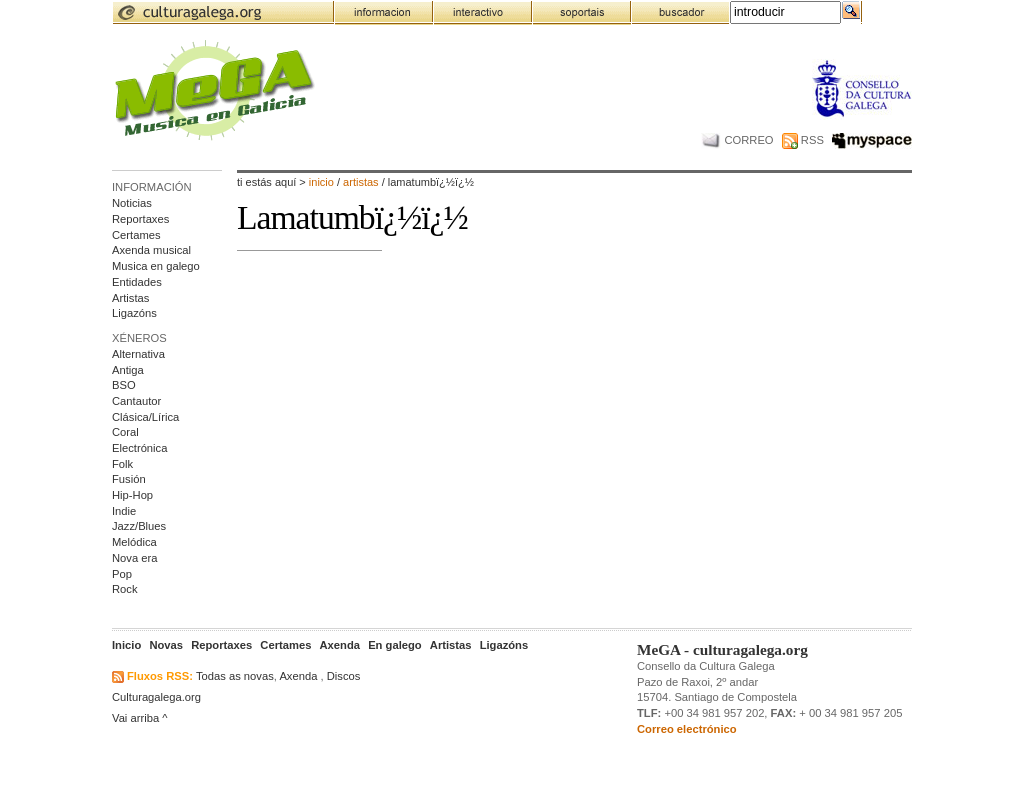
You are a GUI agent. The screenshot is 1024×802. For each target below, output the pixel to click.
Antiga (128, 370)
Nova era (134, 558)
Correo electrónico (687, 729)
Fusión (129, 479)
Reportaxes (140, 219)
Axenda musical (151, 250)
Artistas (130, 298)
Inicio (321, 182)
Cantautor (136, 401)
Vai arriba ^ (140, 718)
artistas (362, 182)
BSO (124, 385)
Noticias (132, 203)
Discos (344, 676)
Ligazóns (134, 313)
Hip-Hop (132, 495)
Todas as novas (235, 676)
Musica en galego (156, 266)
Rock (125, 589)
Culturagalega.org (156, 697)
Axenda (298, 676)
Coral (125, 432)
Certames (136, 235)
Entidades (137, 282)
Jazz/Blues (139, 526)
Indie (124, 511)
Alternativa (138, 354)
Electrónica (139, 448)
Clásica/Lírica (145, 417)
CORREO (737, 140)
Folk (122, 464)
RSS (803, 140)
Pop (122, 574)
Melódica (134, 542)
